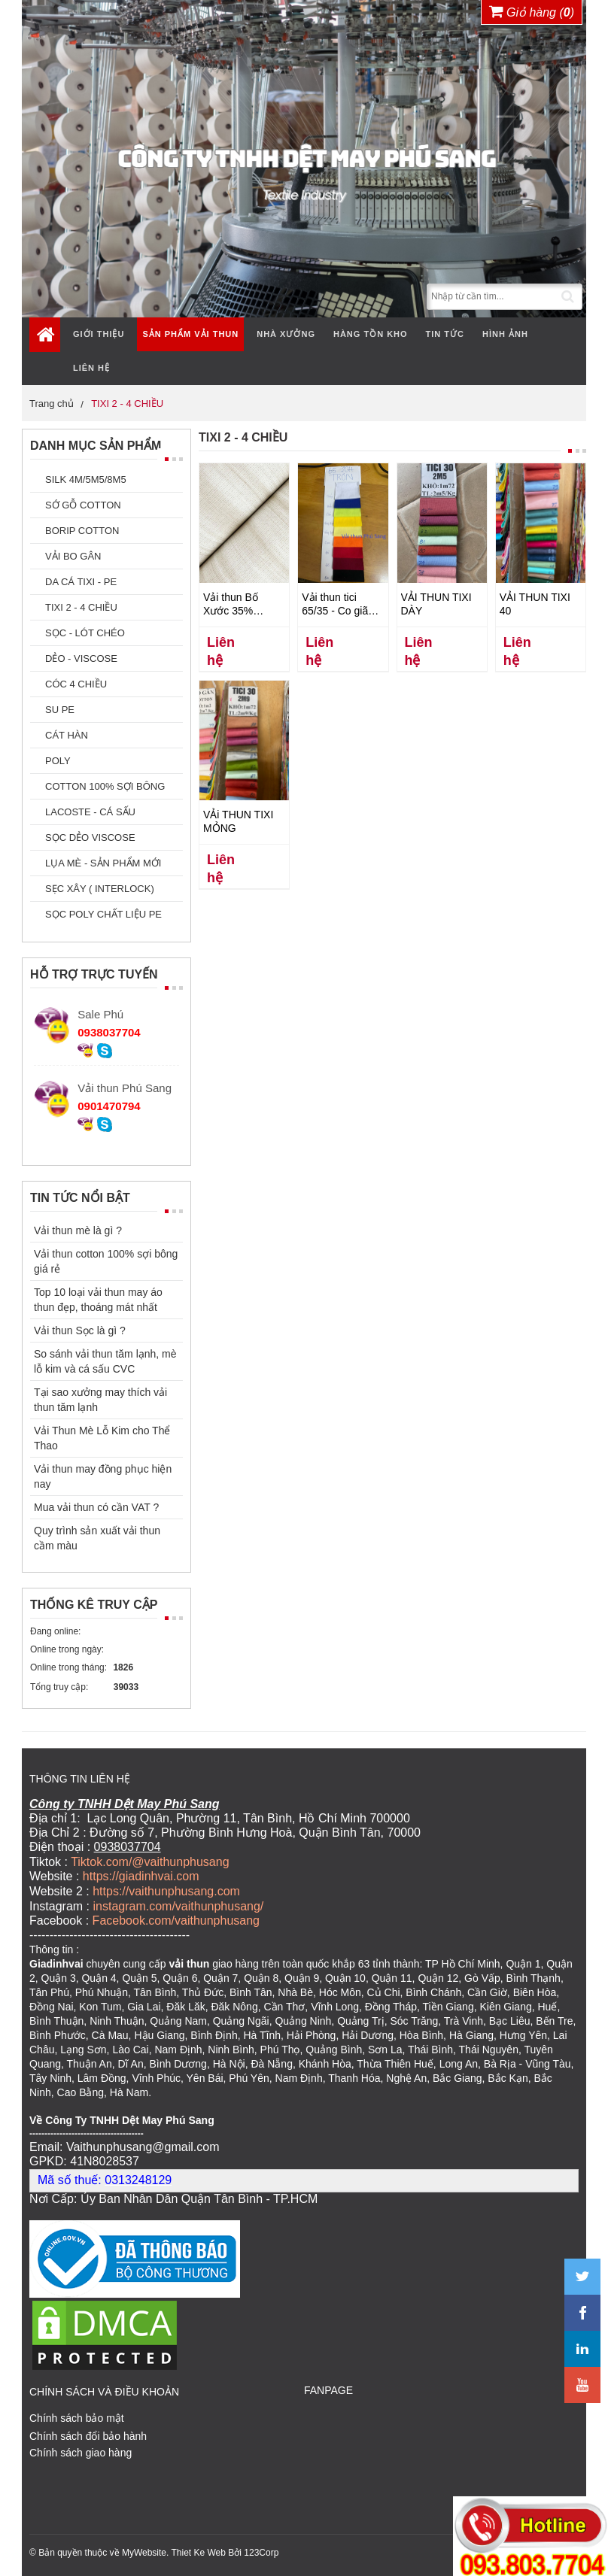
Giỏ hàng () (532, 11)
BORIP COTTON (82, 530)
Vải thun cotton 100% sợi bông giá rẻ (106, 1261)
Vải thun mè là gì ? (78, 1230)
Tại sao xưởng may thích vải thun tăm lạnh (100, 1399)
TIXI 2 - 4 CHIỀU (127, 403)
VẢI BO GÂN (73, 556)
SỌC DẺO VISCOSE (90, 837)
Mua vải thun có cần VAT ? (96, 1507)
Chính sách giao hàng (80, 2450)
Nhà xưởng (286, 333)
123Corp (261, 2550)
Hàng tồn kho (370, 333)
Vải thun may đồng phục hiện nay (103, 1476)
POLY (58, 760)
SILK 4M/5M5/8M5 (85, 479)
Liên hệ (91, 367)
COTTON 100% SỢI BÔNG (105, 786)
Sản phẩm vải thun (190, 333)
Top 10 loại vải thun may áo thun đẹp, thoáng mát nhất (98, 1299)
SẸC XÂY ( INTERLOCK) (99, 888)
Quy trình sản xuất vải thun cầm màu (97, 1538)
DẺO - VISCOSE (81, 658)
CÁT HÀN (66, 735)
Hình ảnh (505, 333)
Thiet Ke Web (198, 2550)
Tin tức (445, 333)
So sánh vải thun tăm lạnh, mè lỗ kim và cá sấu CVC (105, 1361)
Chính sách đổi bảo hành (88, 2434)
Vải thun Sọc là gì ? (80, 1330)
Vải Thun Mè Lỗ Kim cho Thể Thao (102, 1438)
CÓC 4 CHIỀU (76, 684)
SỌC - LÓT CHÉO (85, 633)
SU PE (59, 709)
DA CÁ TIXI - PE (81, 581)
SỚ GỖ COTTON (83, 505)
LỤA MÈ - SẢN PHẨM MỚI (103, 863)
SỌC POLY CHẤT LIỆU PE (103, 914)
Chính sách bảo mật (76, 2416)
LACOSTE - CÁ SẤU (90, 812)
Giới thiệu (98, 333)
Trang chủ (51, 403)
